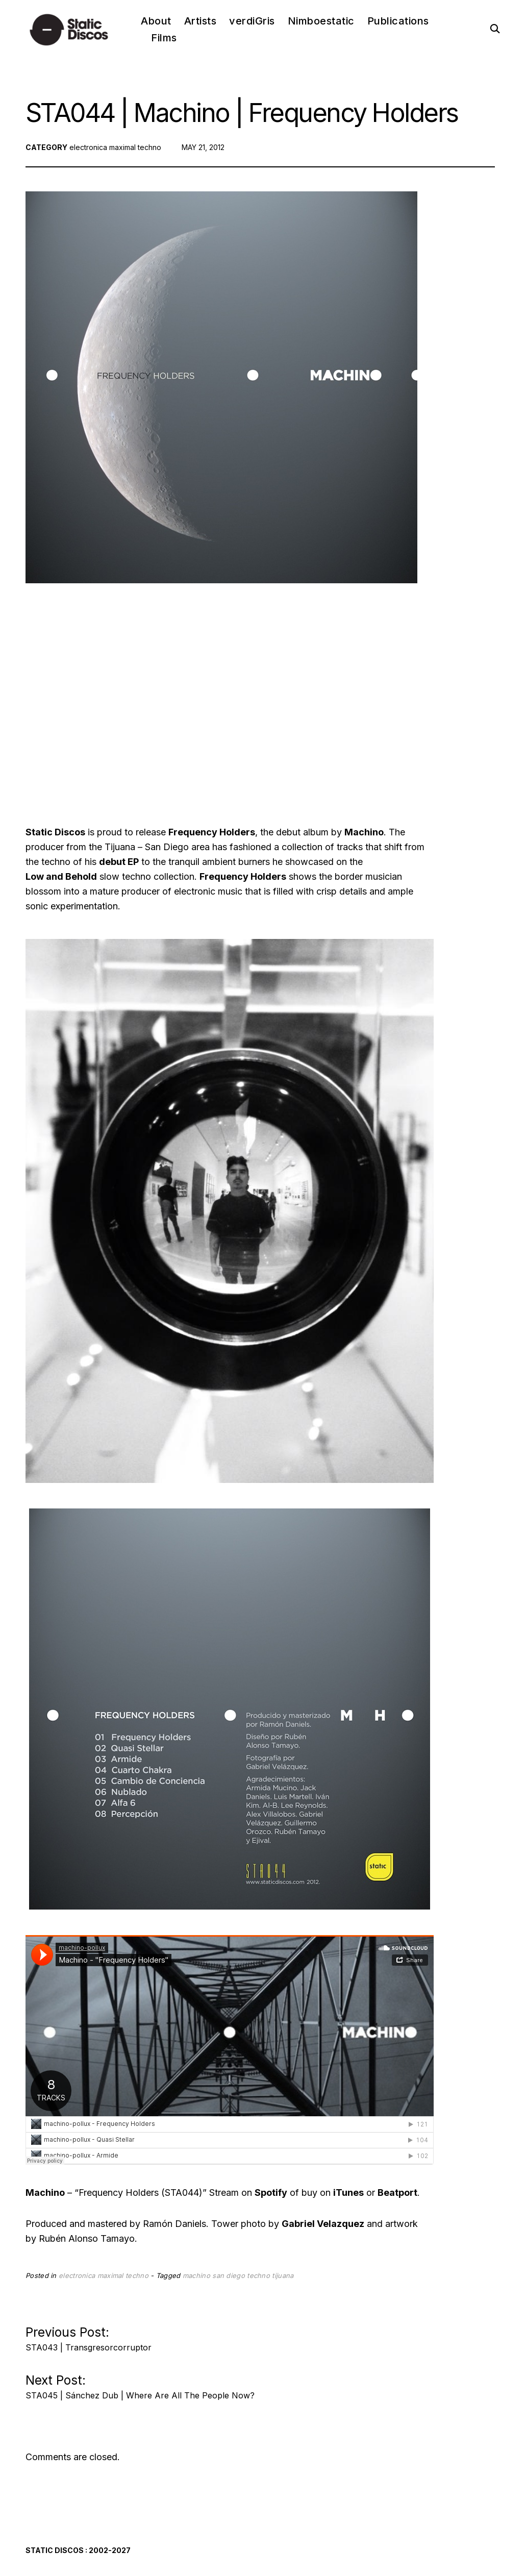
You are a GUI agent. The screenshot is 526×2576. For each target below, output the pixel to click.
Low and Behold (61, 876)
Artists (200, 21)
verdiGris (252, 21)
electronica (88, 147)
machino (196, 2275)
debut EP (119, 861)
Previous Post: (89, 2335)
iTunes (348, 2192)
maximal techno (135, 147)
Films (164, 38)
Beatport (397, 2192)
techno (258, 2275)
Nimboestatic (321, 21)
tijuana (282, 2275)
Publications (398, 21)
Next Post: (140, 2383)
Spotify (271, 2192)
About (156, 21)
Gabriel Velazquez (323, 2223)
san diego (228, 2275)
